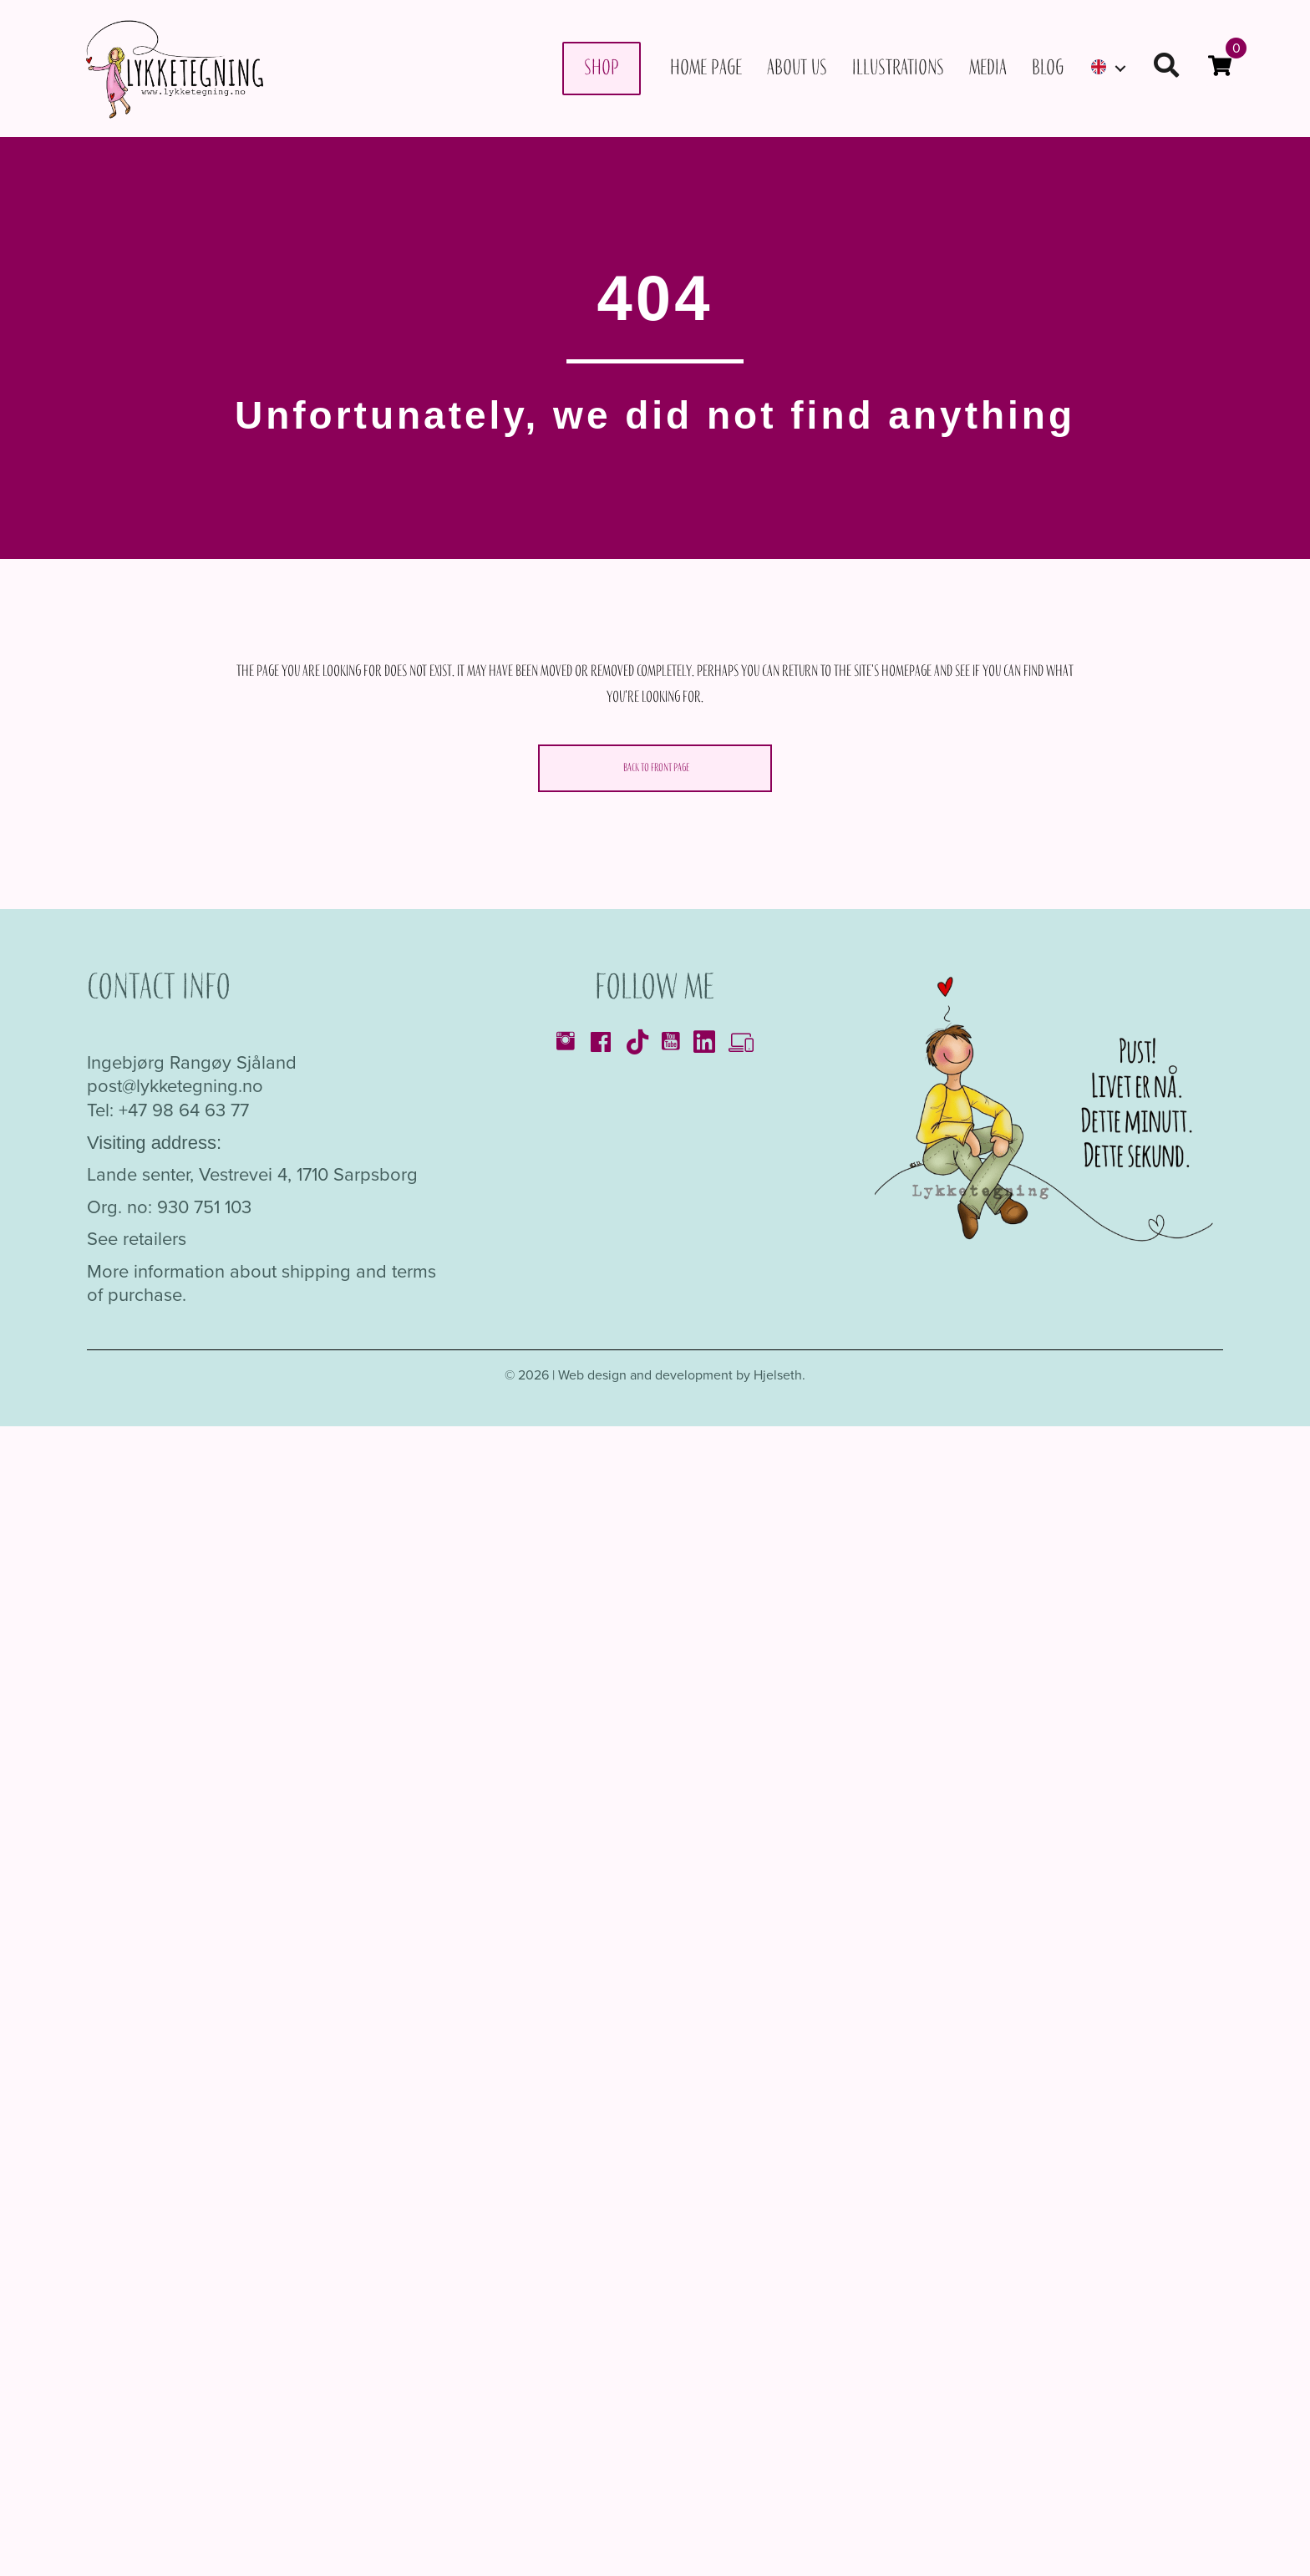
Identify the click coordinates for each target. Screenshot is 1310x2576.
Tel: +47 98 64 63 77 (168, 1110)
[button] (1166, 68)
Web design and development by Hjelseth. (681, 1375)
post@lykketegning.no (175, 1086)
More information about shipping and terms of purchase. (261, 1283)
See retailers (136, 1238)
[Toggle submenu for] (1120, 68)
